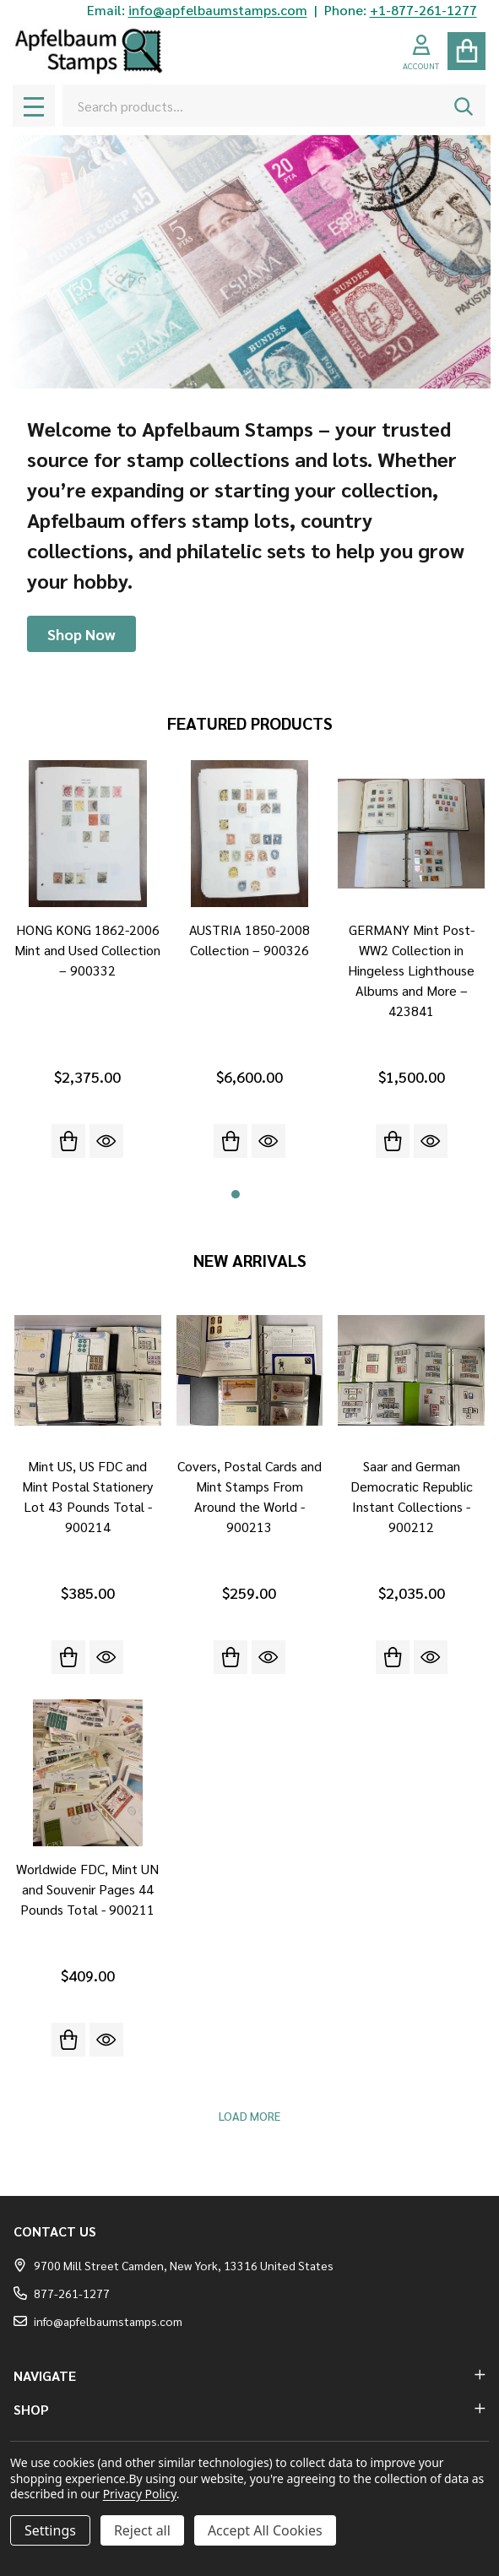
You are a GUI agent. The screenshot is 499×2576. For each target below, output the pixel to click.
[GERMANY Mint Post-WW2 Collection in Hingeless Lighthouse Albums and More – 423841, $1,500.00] (411, 833)
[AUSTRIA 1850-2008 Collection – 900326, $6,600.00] (249, 833)
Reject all (142, 2530)
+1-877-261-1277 (423, 10)
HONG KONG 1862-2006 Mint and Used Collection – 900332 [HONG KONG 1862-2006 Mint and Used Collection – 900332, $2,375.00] (87, 950)
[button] (81, 634)
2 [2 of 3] (250, 1194)
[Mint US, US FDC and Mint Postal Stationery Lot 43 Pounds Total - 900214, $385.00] (87, 1370)
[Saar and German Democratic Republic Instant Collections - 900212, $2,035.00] (411, 1370)
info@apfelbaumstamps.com (217, 10)
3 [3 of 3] (264, 1194)
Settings (50, 2530)
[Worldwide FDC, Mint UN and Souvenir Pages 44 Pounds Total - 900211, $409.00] (87, 1772)
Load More (249, 2115)
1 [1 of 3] (235, 1194)
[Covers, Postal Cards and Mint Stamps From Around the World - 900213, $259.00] (249, 1370)
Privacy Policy (139, 2494)
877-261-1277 (62, 2293)
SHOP (249, 2409)
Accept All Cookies (265, 2530)
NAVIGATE (249, 2375)
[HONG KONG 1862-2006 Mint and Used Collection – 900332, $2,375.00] (87, 833)
